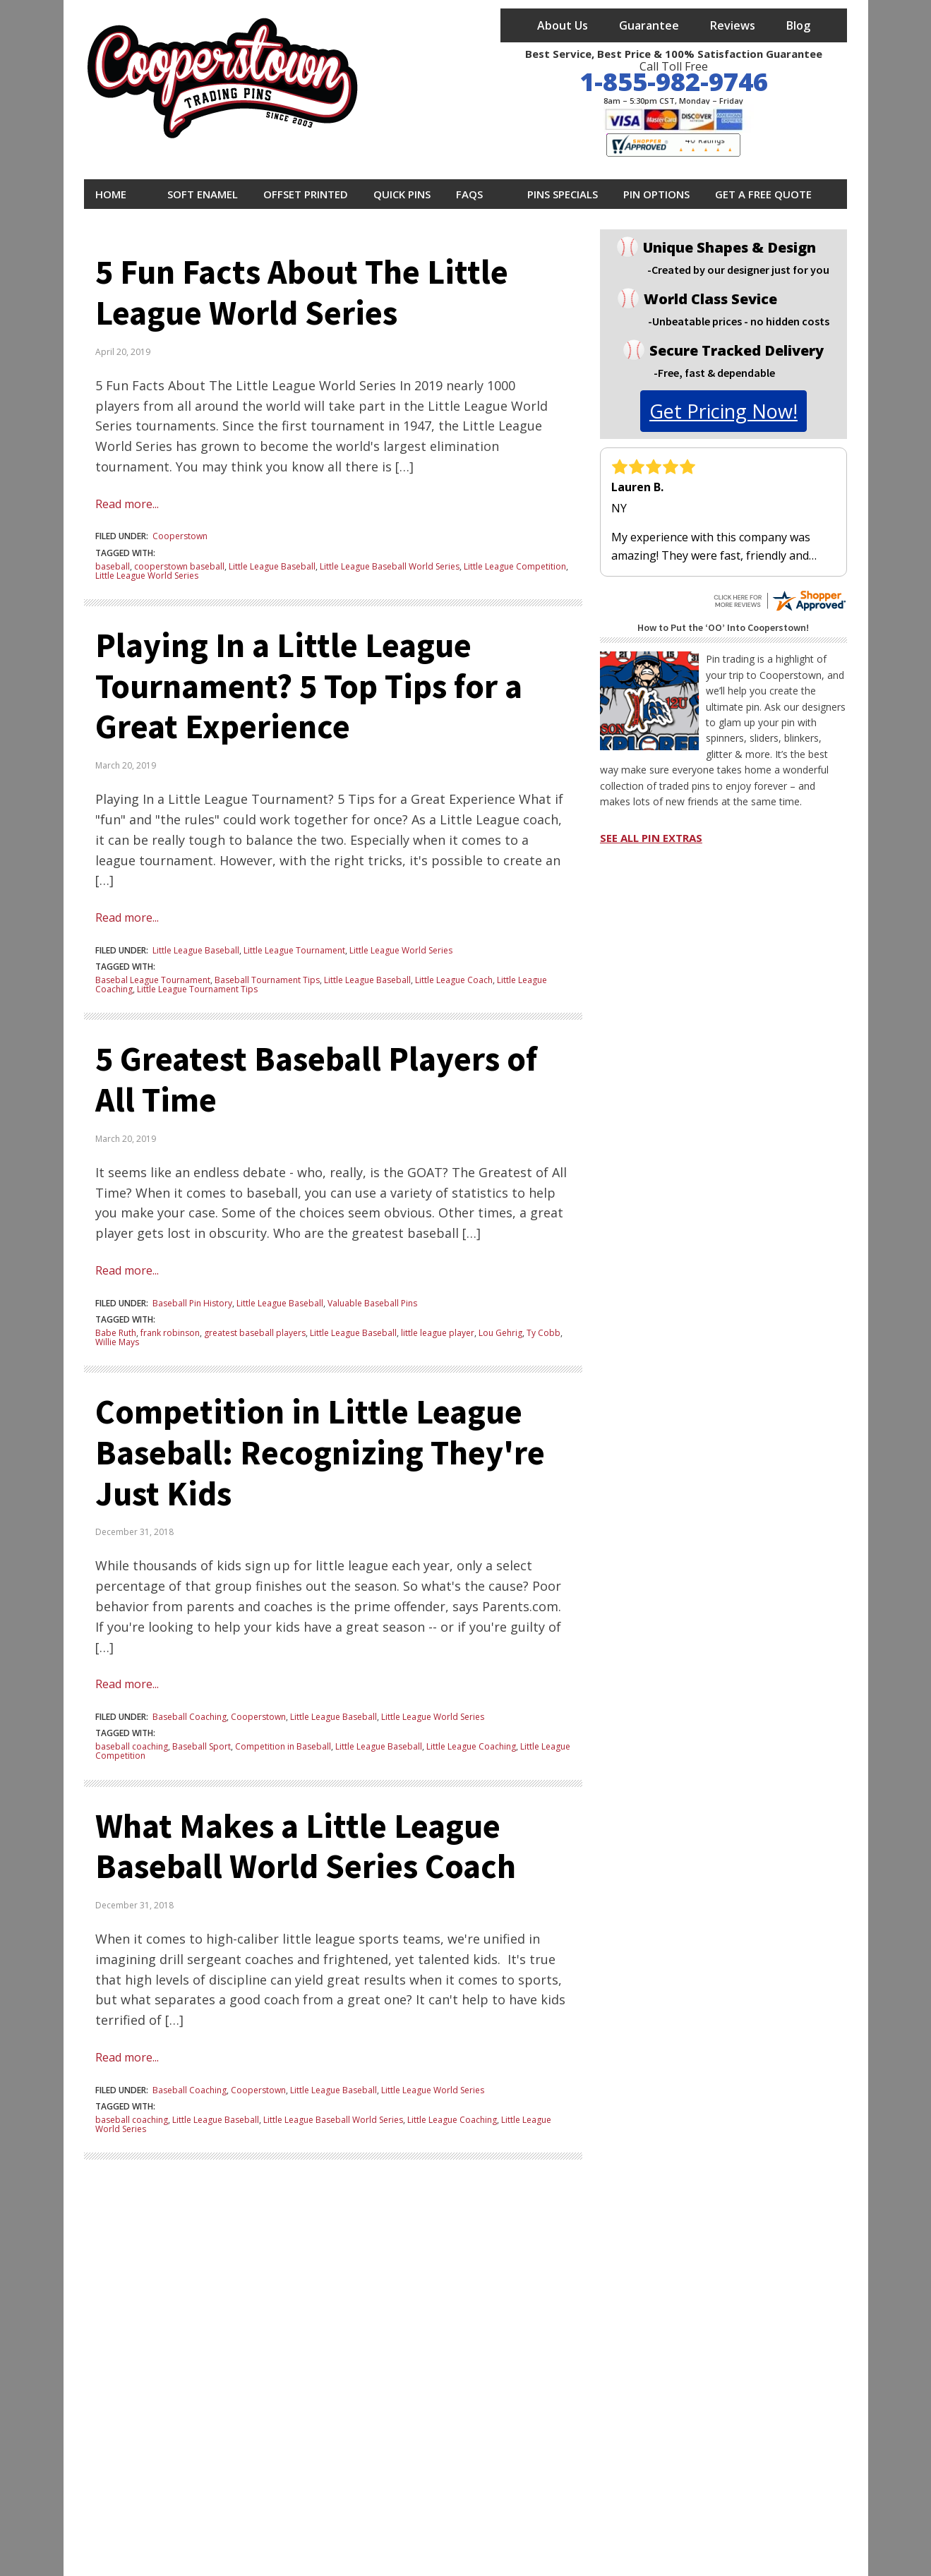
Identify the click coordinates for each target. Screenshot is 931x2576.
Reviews (732, 25)
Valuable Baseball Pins (372, 1303)
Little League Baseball (272, 566)
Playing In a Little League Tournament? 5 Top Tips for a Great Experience (308, 685)
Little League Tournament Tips (197, 989)
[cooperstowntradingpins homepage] (225, 82)
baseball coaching (131, 1746)
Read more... (127, 504)
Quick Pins (402, 194)
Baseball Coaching (189, 1717)
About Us (562, 25)
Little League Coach (454, 980)
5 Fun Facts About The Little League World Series (301, 292)
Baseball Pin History (192, 1303)
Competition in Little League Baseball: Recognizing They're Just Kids (320, 1452)
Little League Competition (515, 566)
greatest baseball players (255, 1333)
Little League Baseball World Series (390, 566)
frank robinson (170, 1333)
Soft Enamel (202, 194)
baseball (112, 566)
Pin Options (656, 194)
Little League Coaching (471, 1746)
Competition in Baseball (283, 1746)
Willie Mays (117, 1342)
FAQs (469, 194)
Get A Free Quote (763, 194)
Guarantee (649, 25)
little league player (437, 1333)
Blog (798, 25)
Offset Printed (305, 194)
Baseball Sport (201, 1746)
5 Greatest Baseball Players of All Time (316, 1079)
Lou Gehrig (500, 1333)
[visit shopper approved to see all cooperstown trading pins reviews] (673, 145)
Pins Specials (562, 194)
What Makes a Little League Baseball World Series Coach (305, 1846)
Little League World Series (146, 576)
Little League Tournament (294, 950)
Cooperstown (180, 536)
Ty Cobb (543, 1333)
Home (110, 194)
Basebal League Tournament (152, 980)
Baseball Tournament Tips (267, 980)
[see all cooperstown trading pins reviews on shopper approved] (779, 595)
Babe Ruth (115, 1333)
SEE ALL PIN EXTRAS (651, 838)
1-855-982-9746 (673, 81)
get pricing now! (723, 411)
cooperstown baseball (179, 566)
